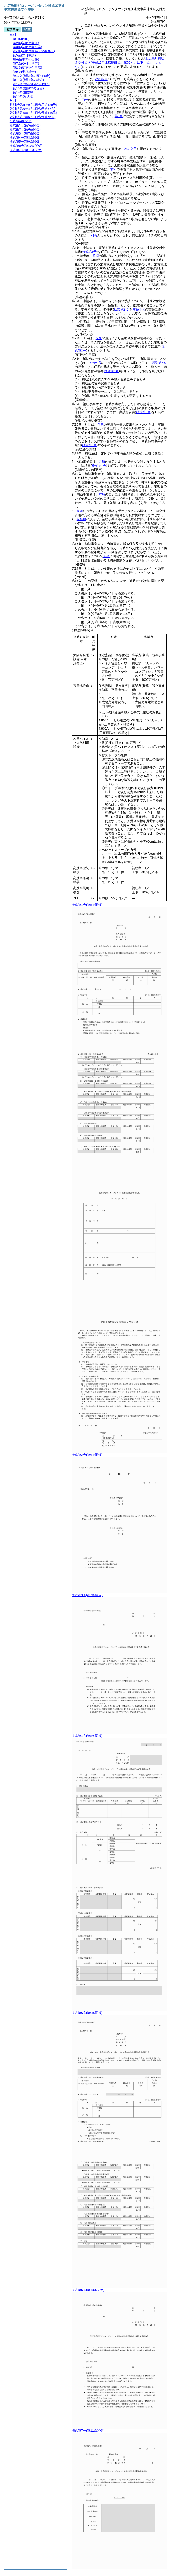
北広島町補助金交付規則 (119, 62)
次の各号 (101, 79)
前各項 (81, 519)
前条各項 (139, 309)
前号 (85, 99)
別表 (94, 235)
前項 (95, 256)
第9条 (119, 116)
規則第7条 (159, 363)
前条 (99, 338)
